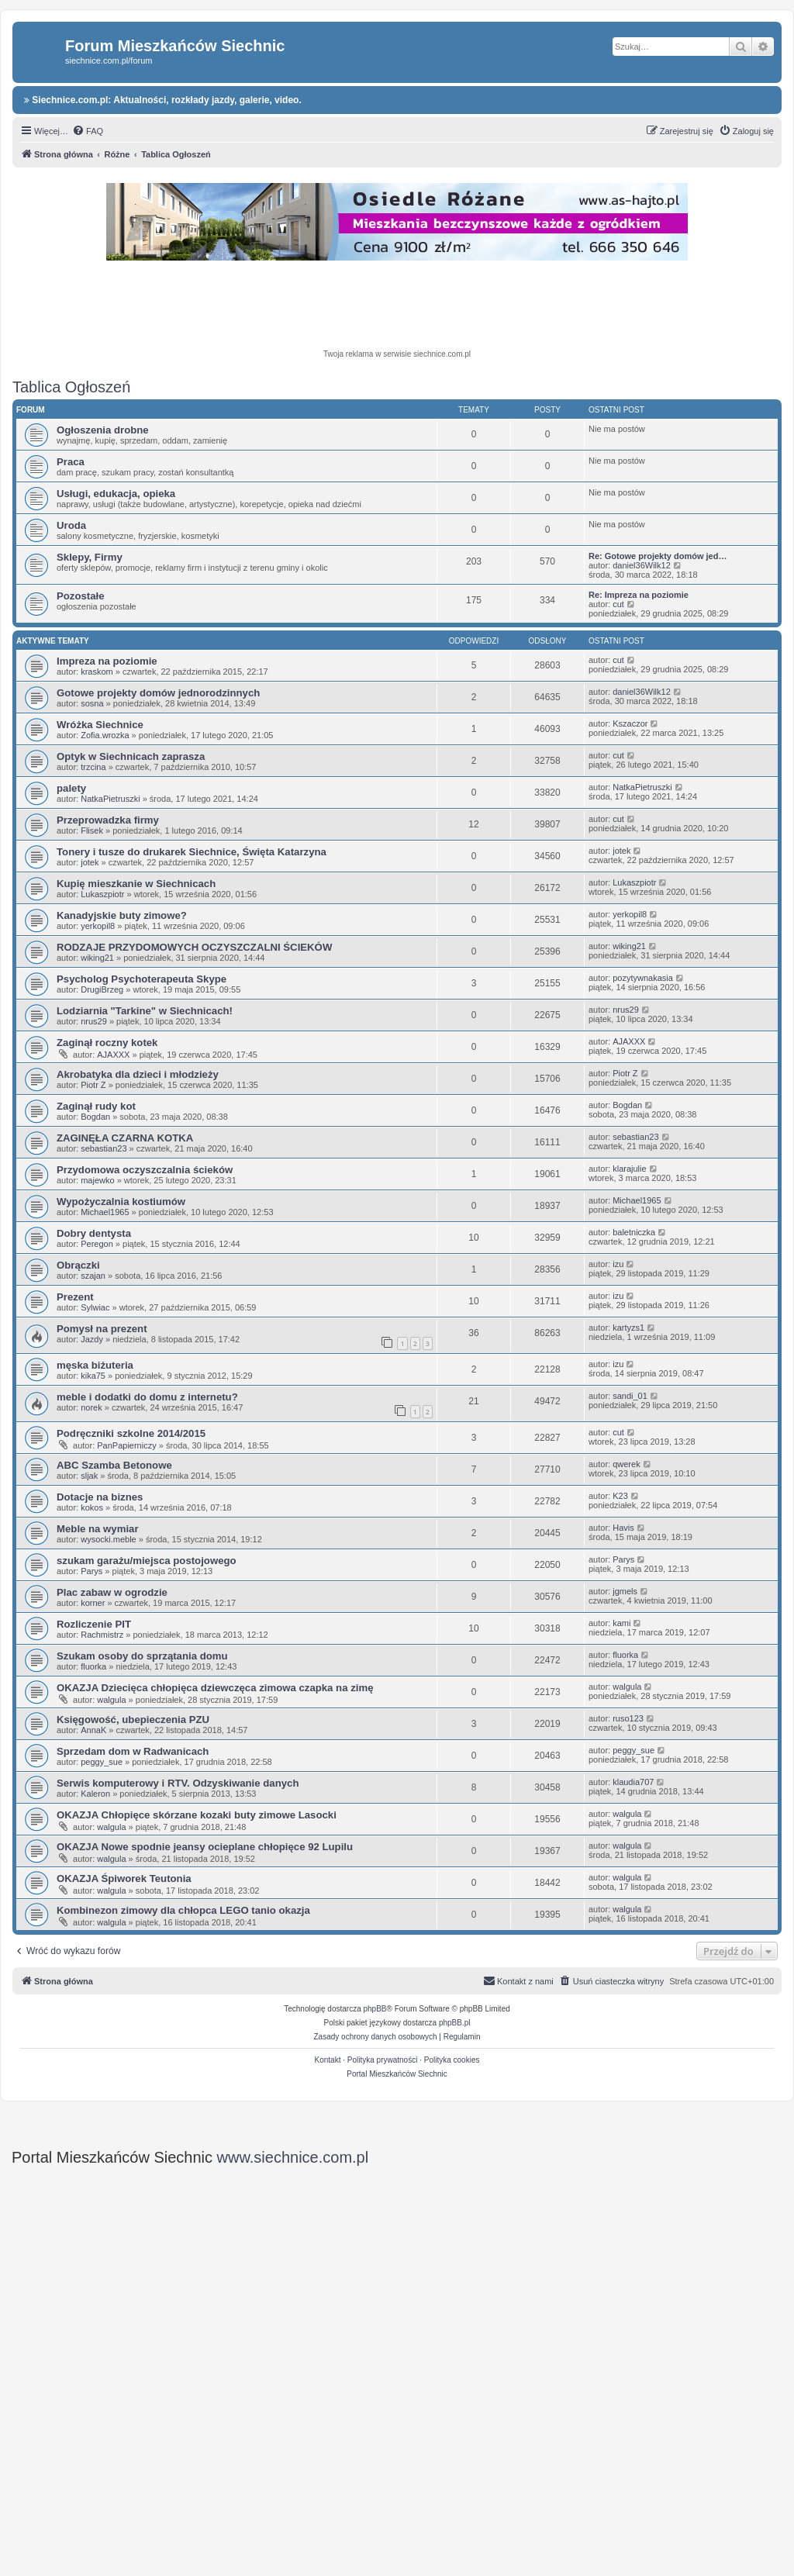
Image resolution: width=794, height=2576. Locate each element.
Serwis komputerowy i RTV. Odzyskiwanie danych (178, 1783)
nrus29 (94, 1021)
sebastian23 (103, 1148)
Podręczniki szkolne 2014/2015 (131, 1433)
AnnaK (93, 1730)
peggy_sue (102, 1761)
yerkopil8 (98, 926)
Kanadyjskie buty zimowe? (122, 915)
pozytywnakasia (643, 977)
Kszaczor (630, 723)
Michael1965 (105, 1212)
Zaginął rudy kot (96, 1106)
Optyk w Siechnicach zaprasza (131, 756)
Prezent (75, 1297)
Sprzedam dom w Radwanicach (133, 1751)
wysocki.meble (108, 1539)
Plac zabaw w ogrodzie (112, 1592)
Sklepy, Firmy (90, 557)
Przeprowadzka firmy (108, 820)
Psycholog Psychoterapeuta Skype (141, 979)
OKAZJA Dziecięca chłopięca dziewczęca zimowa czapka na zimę (215, 1688)
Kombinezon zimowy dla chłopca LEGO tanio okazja (183, 1910)
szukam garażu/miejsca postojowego (146, 1560)
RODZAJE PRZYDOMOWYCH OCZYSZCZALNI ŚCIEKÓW (194, 947)
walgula (111, 1699)
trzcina (93, 767)
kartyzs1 (628, 1327)
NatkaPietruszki (110, 798)
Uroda (71, 525)
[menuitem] (87, 131)
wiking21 (97, 957)
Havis (623, 1527)
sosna (92, 703)
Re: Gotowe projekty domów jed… (658, 556)
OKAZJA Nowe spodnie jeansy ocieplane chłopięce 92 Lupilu (205, 1847)
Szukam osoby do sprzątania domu (142, 1656)
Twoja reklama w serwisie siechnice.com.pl (397, 354)
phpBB (375, 2009)
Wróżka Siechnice (100, 724)
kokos (92, 1507)
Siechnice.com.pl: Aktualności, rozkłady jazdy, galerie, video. (163, 100)
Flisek (92, 830)
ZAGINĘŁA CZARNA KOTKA (125, 1138)
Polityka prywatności (382, 2060)
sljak (89, 1475)
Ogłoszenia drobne (103, 430)
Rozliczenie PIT (94, 1624)
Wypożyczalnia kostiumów (121, 1201)
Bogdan (95, 1116)
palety (71, 788)
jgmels (625, 1591)
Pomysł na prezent (102, 1329)
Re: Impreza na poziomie (639, 594)
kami (621, 1623)
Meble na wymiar (98, 1529)
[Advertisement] (397, 307)
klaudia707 (633, 1782)
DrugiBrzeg (102, 989)
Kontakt (328, 2060)
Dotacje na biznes (100, 1497)
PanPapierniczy (126, 1445)
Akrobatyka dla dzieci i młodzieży (138, 1074)
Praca (71, 462)
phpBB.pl (455, 2022)
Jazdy (92, 1339)
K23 (620, 1495)
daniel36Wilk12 (642, 565)
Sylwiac (95, 1307)
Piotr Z (93, 1084)
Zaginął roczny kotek (107, 1042)
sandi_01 (630, 1395)
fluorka (93, 1666)
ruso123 (628, 1718)
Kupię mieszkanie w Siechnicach (136, 883)
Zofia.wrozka (105, 735)
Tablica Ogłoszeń (71, 386)
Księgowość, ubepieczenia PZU (133, 1719)
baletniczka (634, 1232)
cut (618, 604)
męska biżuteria (95, 1365)
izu (618, 1264)
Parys (91, 1571)
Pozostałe (81, 596)
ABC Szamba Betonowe (114, 1465)
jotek (89, 862)
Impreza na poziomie (107, 661)
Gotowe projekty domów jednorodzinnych (158, 693)
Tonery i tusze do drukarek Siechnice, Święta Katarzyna (191, 852)
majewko (97, 1180)
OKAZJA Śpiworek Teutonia (124, 1878)
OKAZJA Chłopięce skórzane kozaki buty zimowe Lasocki (197, 1815)
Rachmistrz (102, 1634)
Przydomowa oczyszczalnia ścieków (145, 1170)
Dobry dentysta (94, 1233)
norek (91, 1407)
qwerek (626, 1464)
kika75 (93, 1375)
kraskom (97, 671)
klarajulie (629, 1168)
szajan (93, 1275)
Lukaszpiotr (102, 894)
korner (93, 1602)
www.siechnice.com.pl (293, 2157)
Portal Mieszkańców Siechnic (397, 2074)
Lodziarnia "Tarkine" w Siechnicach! (145, 1011)
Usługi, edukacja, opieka (116, 493)
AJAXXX (113, 1054)
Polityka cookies (452, 2060)
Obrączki (78, 1265)
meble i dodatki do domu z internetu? (147, 1397)
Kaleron (95, 1793)
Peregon (97, 1243)
